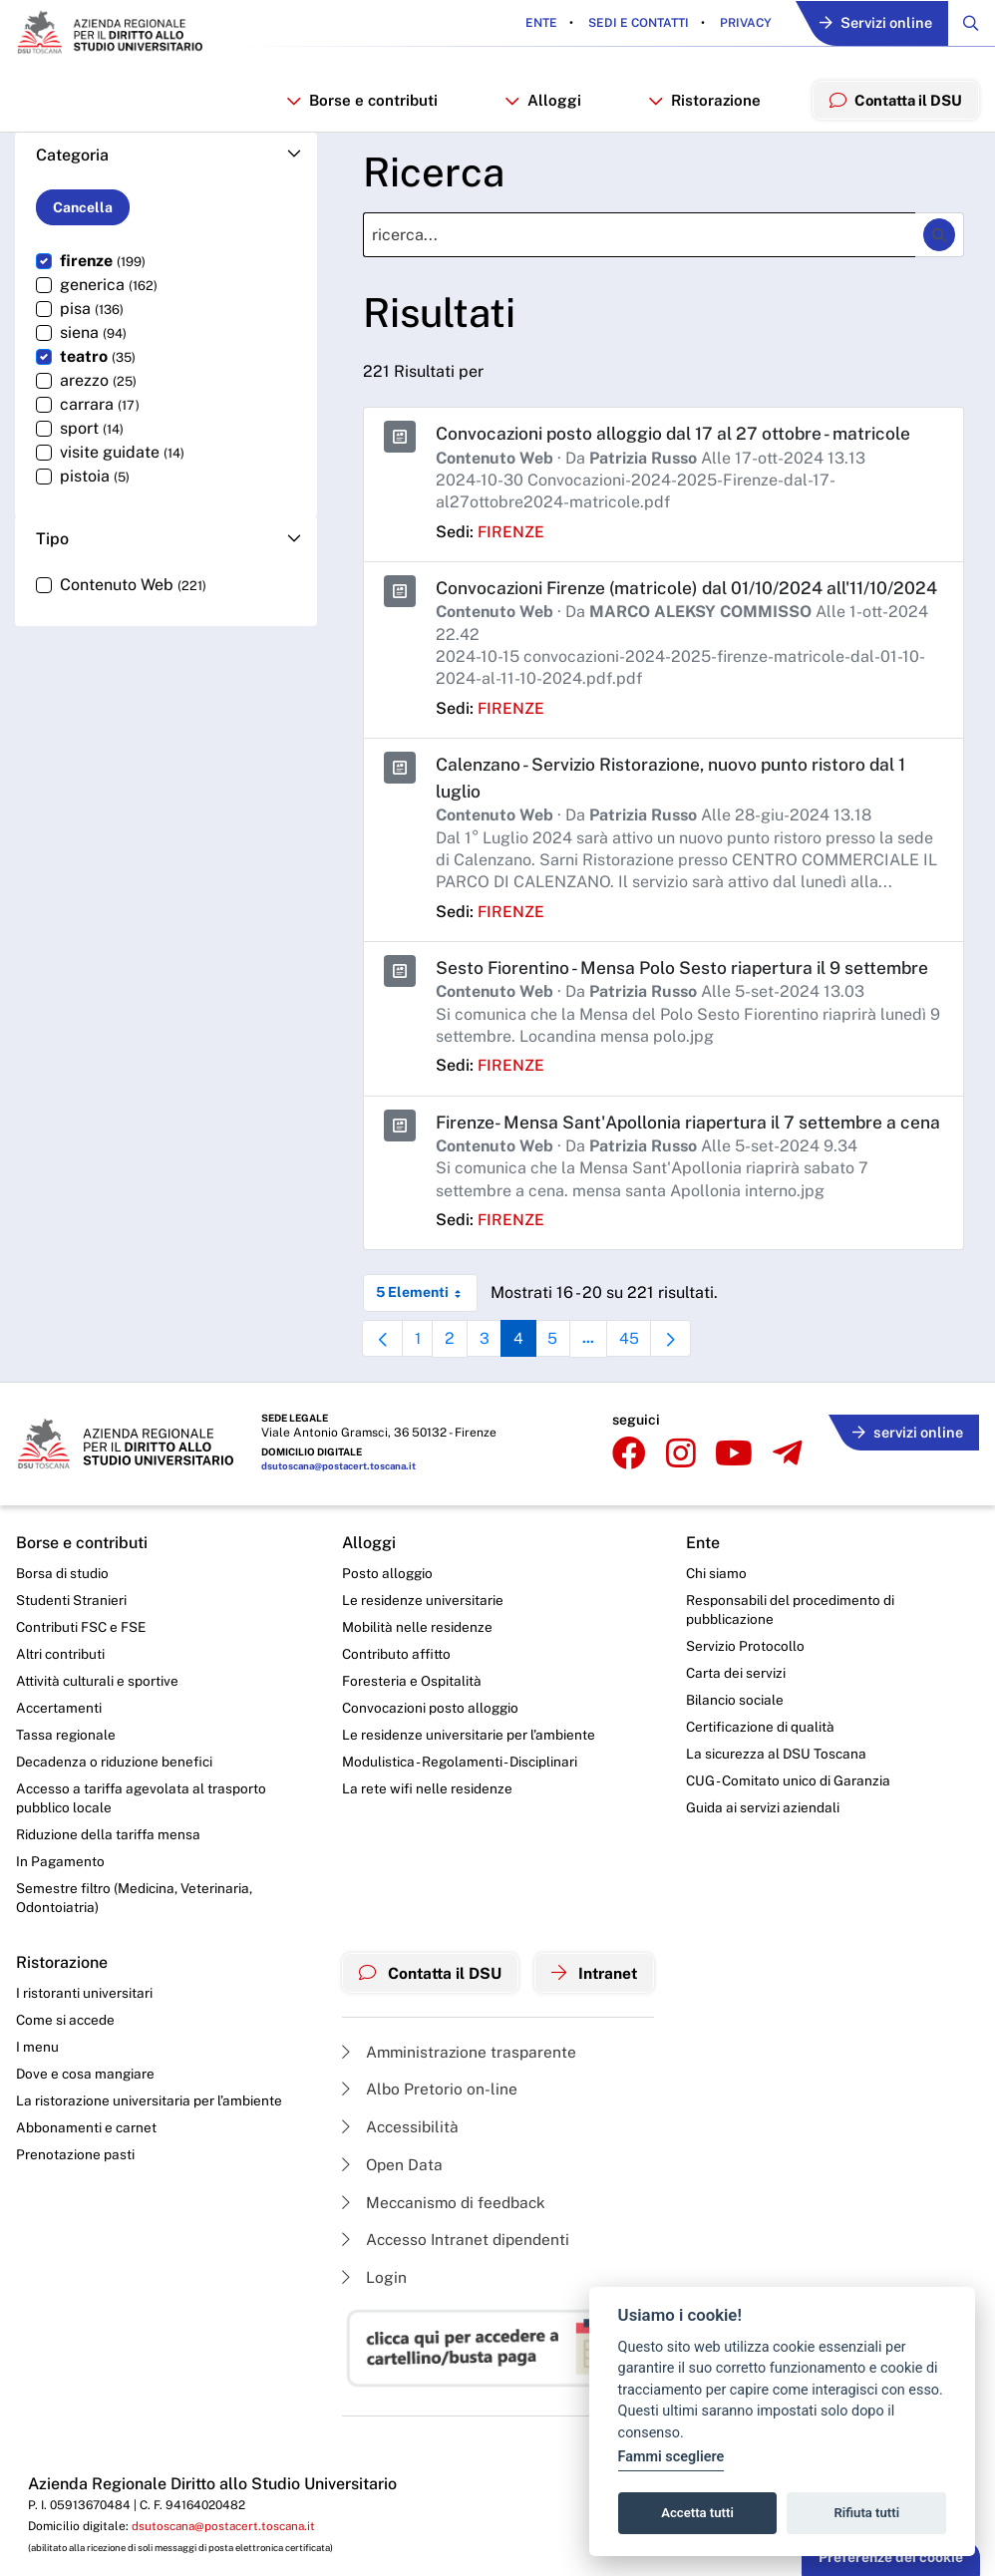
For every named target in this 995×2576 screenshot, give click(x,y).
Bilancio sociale (741, 1758)
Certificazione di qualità (766, 1785)
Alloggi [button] (542, 103)
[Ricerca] (639, 239)
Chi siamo (722, 1628)
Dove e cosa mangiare (87, 2138)
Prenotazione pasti (75, 2221)
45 (640, 1400)
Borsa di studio (62, 1628)
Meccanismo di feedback (442, 2266)
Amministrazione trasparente (456, 2112)
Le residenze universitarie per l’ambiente (463, 1793)
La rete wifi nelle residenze (422, 1848)
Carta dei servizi (741, 1730)
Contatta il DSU (428, 2035)
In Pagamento (61, 1923)
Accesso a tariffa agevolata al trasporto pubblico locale (143, 1858)
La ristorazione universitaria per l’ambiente (149, 2166)
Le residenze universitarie (417, 1656)
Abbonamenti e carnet (87, 2194)
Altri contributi (61, 1711)
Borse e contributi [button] (364, 103)
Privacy (738, 24)
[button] (166, 160)
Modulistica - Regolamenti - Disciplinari (456, 1820)
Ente (535, 24)
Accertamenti (60, 1765)
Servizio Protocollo (751, 1703)
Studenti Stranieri (71, 1656)
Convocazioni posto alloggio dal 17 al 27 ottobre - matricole (680, 438)
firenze (511, 535)
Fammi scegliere (671, 2456)
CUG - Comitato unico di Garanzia (794, 1840)
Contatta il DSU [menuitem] (894, 102)
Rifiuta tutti (867, 2512)
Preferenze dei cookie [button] (891, 2557)
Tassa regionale (66, 1793)
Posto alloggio (383, 1628)
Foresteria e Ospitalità (407, 1738)
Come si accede (67, 2084)
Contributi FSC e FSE (82, 1683)
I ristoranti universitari (84, 2057)
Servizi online (872, 24)
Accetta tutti (697, 2512)
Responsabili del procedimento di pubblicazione (795, 1666)
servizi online (905, 1485)
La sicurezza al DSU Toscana (782, 1812)
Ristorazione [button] (702, 103)
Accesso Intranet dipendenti (453, 2304)
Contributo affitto (392, 1711)
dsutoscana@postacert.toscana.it (341, 1522)
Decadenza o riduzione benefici (115, 1820)
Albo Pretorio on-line (425, 2150)
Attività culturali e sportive (97, 1738)
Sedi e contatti (631, 24)
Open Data (388, 2227)
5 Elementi (427, 1350)
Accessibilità (397, 2189)
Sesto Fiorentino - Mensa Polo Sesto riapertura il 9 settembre (687, 998)
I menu (37, 2111)
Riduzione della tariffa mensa (109, 1895)
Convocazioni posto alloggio (427, 1765)
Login (369, 2342)
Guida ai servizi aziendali (767, 1867)
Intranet (597, 2035)
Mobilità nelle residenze (412, 1683)
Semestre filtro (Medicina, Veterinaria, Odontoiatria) (134, 1960)
